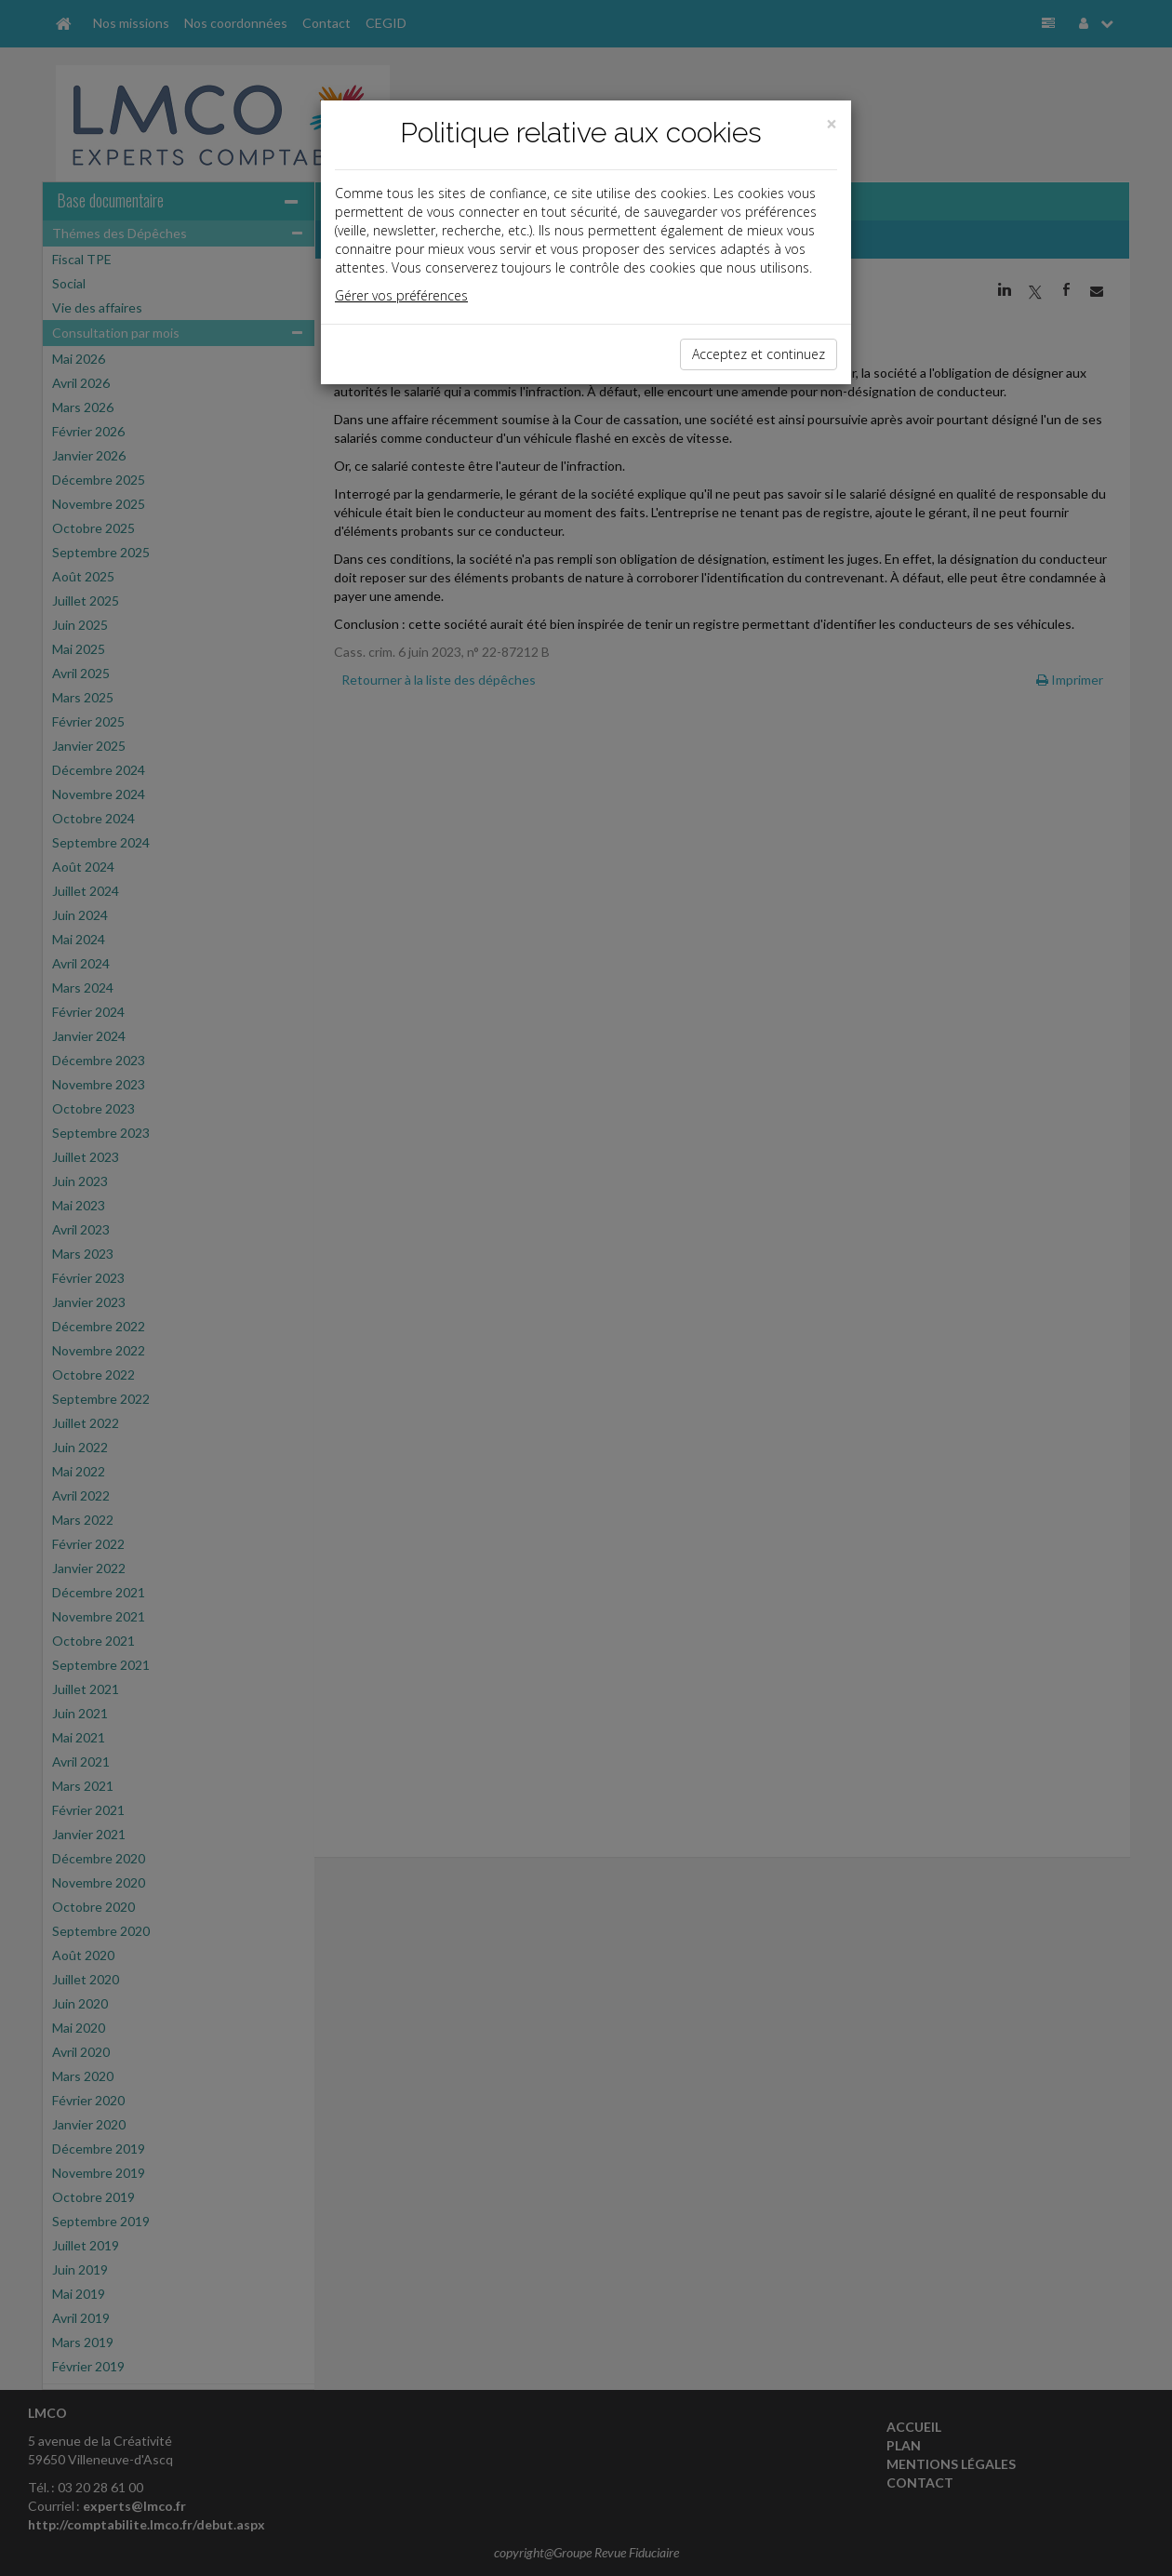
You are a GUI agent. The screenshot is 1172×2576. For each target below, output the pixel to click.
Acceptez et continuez (758, 354)
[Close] (831, 124)
